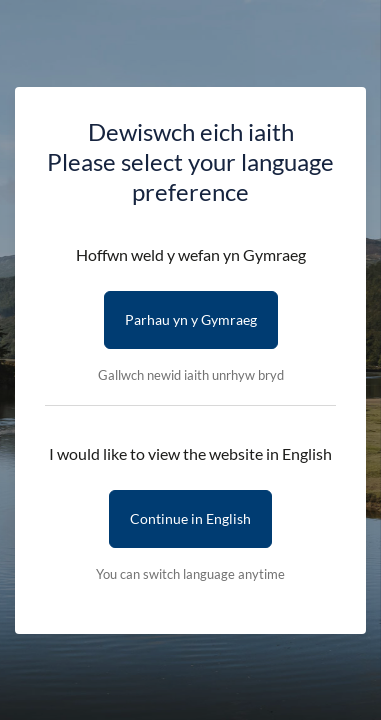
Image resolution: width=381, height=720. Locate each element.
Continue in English (190, 518)
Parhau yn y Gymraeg (191, 319)
